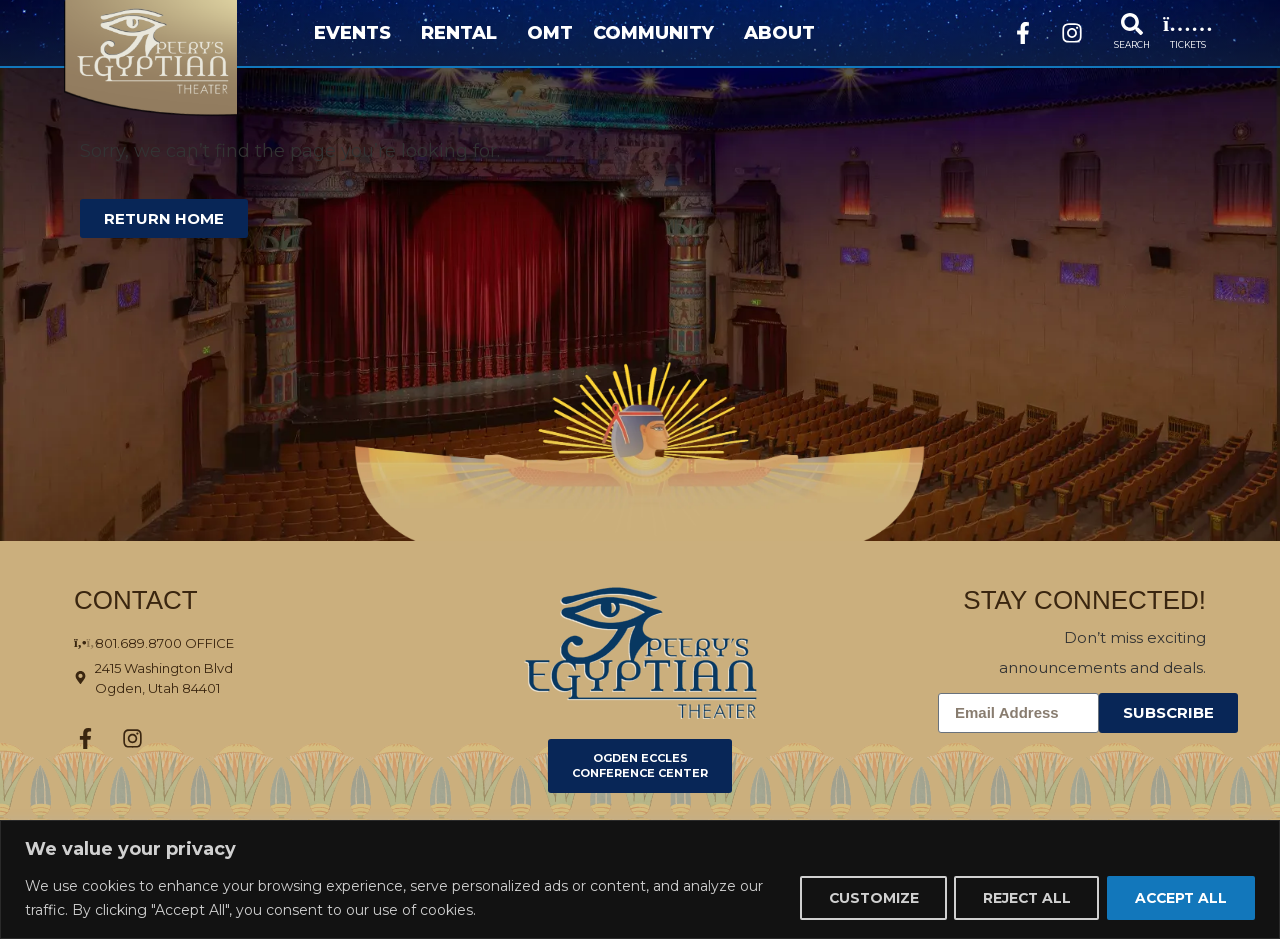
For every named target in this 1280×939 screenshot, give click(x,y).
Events (357, 33)
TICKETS (1188, 44)
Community (658, 33)
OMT (550, 33)
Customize (863, 898)
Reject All (1020, 898)
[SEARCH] (1132, 24)
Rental (464, 33)
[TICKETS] (1188, 24)
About (784, 33)
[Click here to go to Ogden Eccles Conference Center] (640, 766)
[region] (640, 879)
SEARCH (1132, 44)
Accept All (1178, 898)
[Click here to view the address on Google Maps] (208, 678)
